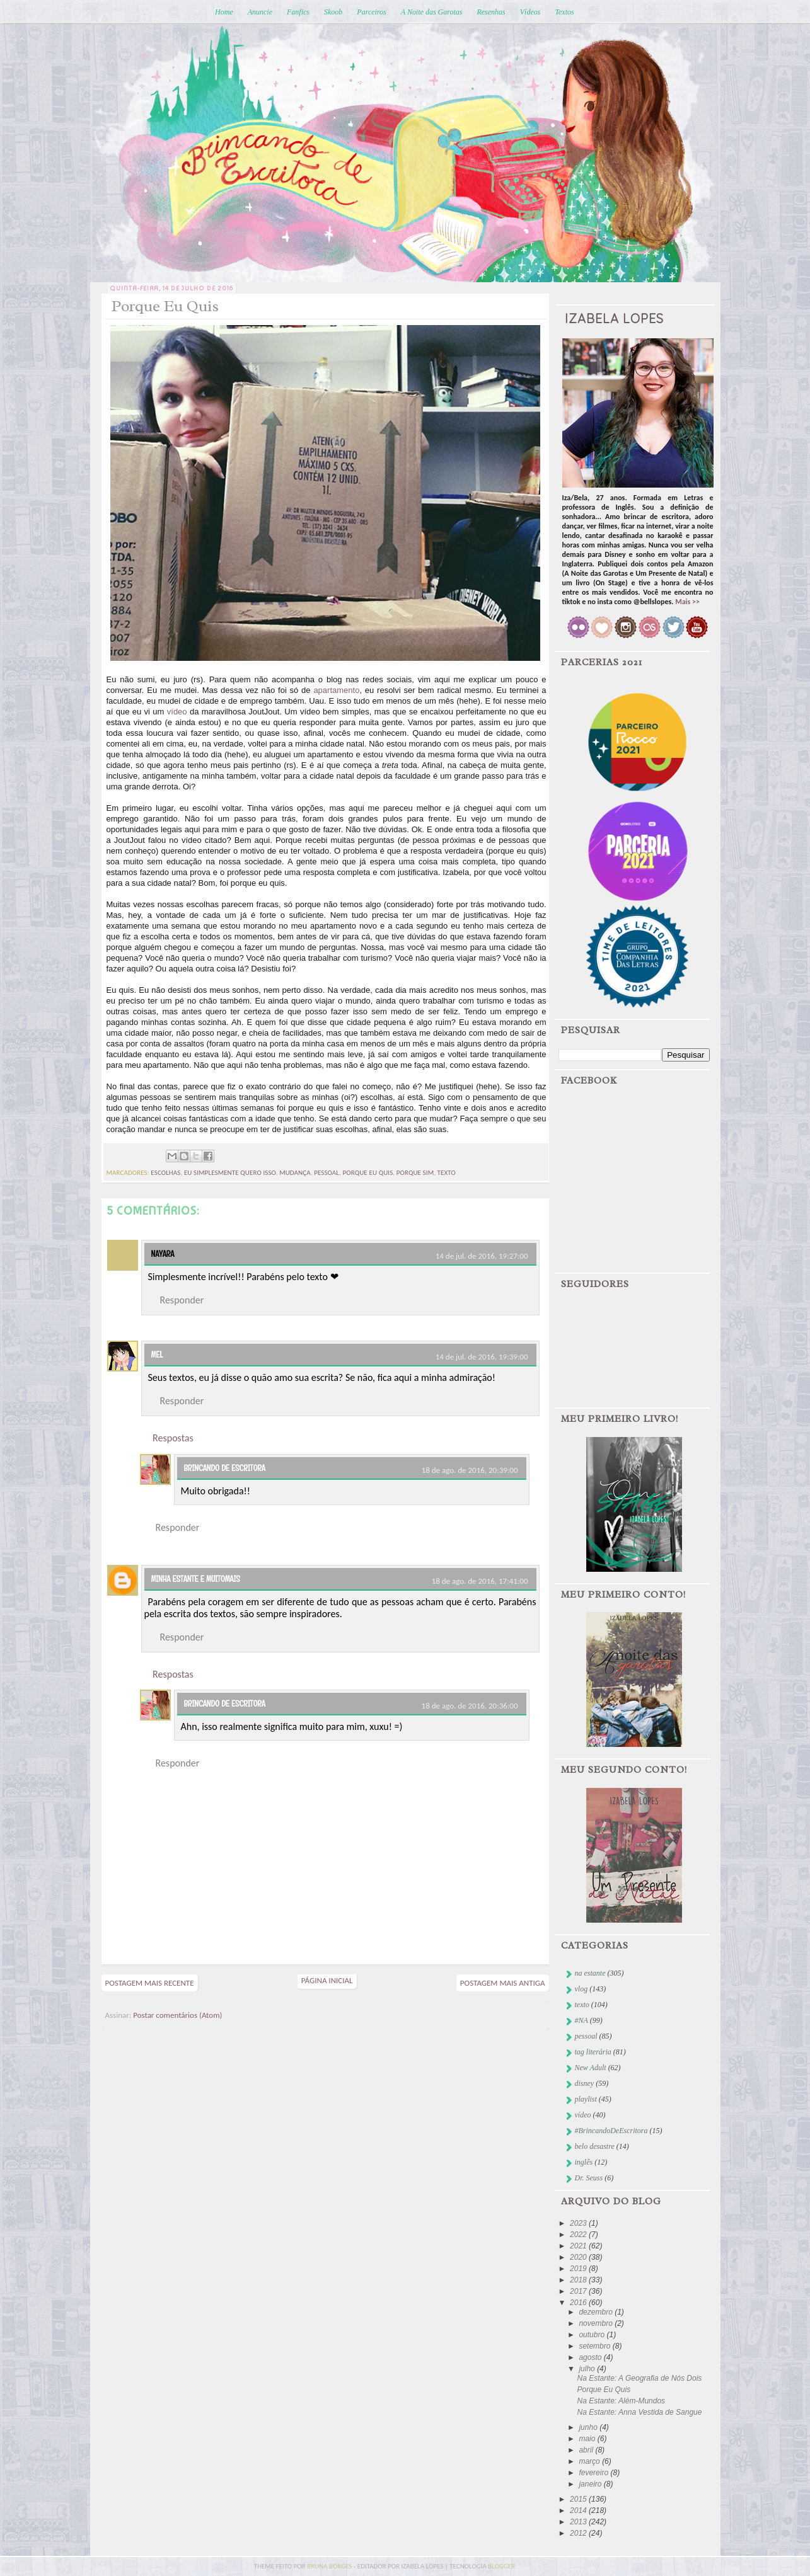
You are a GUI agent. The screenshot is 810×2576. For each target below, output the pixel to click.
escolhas (165, 1173)
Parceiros (371, 12)
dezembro (597, 2312)
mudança (295, 1173)
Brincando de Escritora (224, 1468)
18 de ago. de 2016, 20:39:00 (470, 1470)
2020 (579, 2257)
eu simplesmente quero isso (230, 1173)
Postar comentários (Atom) (177, 2015)
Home (224, 12)
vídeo (177, 711)
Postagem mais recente (149, 1983)
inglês (584, 2162)
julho (588, 2368)
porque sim (415, 1173)
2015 (579, 2499)
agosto (591, 2357)
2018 (579, 2279)
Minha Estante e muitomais (195, 1578)
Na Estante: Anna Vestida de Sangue (639, 2412)
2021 (579, 2245)
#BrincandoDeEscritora (611, 2130)
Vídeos (530, 12)
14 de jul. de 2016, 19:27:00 (482, 1256)
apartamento (336, 690)
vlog (581, 1988)
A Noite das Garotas (432, 12)
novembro (597, 2323)
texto (446, 1173)
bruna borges (330, 2566)
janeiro (591, 2484)
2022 (579, 2234)
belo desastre (595, 2146)
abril (587, 2450)
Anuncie (260, 12)
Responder (182, 1300)
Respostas (173, 1438)
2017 (579, 2291)
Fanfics (298, 12)
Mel (157, 1354)
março (590, 2461)
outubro (592, 2334)
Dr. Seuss (589, 2177)
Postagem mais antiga (502, 1983)
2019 (579, 2268)
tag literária (593, 2051)
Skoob (333, 12)
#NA (581, 2020)
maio (588, 2438)
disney (584, 2083)
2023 (579, 2223)
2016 (579, 2302)
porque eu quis (368, 1173)
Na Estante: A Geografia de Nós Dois (639, 2378)
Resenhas (491, 12)
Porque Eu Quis (603, 2389)
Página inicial (327, 1980)
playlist (586, 2099)
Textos (564, 12)
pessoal (326, 1173)
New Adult (590, 2067)
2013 (579, 2521)
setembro (595, 2346)
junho (589, 2427)
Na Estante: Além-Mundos (621, 2400)
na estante (590, 1973)
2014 (579, 2510)
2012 (579, 2533)
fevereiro (594, 2472)
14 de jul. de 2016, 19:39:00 (482, 1356)
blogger (501, 2566)
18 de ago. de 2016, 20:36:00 (470, 1705)
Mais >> (687, 601)
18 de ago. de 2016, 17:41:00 (480, 1581)
